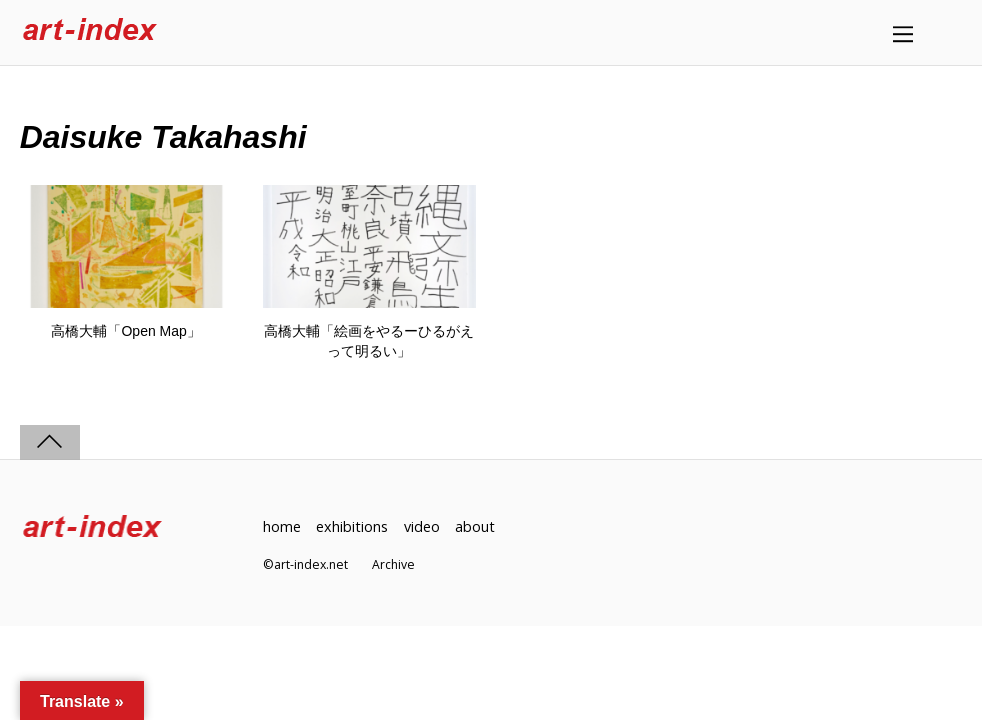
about (475, 526)
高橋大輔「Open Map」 (125, 331)
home (282, 526)
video (422, 526)
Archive (393, 564)
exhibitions (352, 526)
